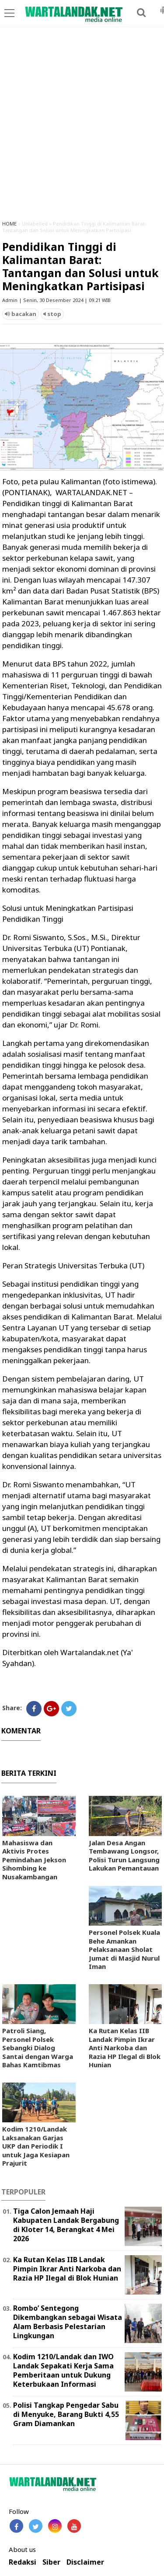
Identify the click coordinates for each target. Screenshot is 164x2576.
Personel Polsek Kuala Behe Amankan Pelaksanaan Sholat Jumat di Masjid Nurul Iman (124, 1949)
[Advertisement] (82, 127)
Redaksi (22, 2562)
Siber (51, 2562)
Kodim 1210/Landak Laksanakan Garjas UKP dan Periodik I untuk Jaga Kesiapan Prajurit (36, 2146)
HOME (9, 223)
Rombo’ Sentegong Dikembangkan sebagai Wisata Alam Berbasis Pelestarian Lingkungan (67, 2321)
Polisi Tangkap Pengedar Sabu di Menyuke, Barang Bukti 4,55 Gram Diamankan (66, 2414)
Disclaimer (85, 2562)
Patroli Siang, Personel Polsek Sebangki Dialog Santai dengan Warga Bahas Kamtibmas (37, 2047)
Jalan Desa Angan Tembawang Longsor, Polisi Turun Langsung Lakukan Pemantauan (124, 1855)
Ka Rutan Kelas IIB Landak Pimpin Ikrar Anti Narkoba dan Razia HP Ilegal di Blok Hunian (125, 2047)
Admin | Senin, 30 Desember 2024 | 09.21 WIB (56, 300)
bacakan (20, 314)
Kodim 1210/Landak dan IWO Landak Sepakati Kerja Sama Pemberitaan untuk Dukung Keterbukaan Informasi (63, 2370)
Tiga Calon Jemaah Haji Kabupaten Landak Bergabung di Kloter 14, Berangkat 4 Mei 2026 (66, 2224)
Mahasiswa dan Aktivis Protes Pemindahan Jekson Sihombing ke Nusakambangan (34, 1859)
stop (52, 314)
